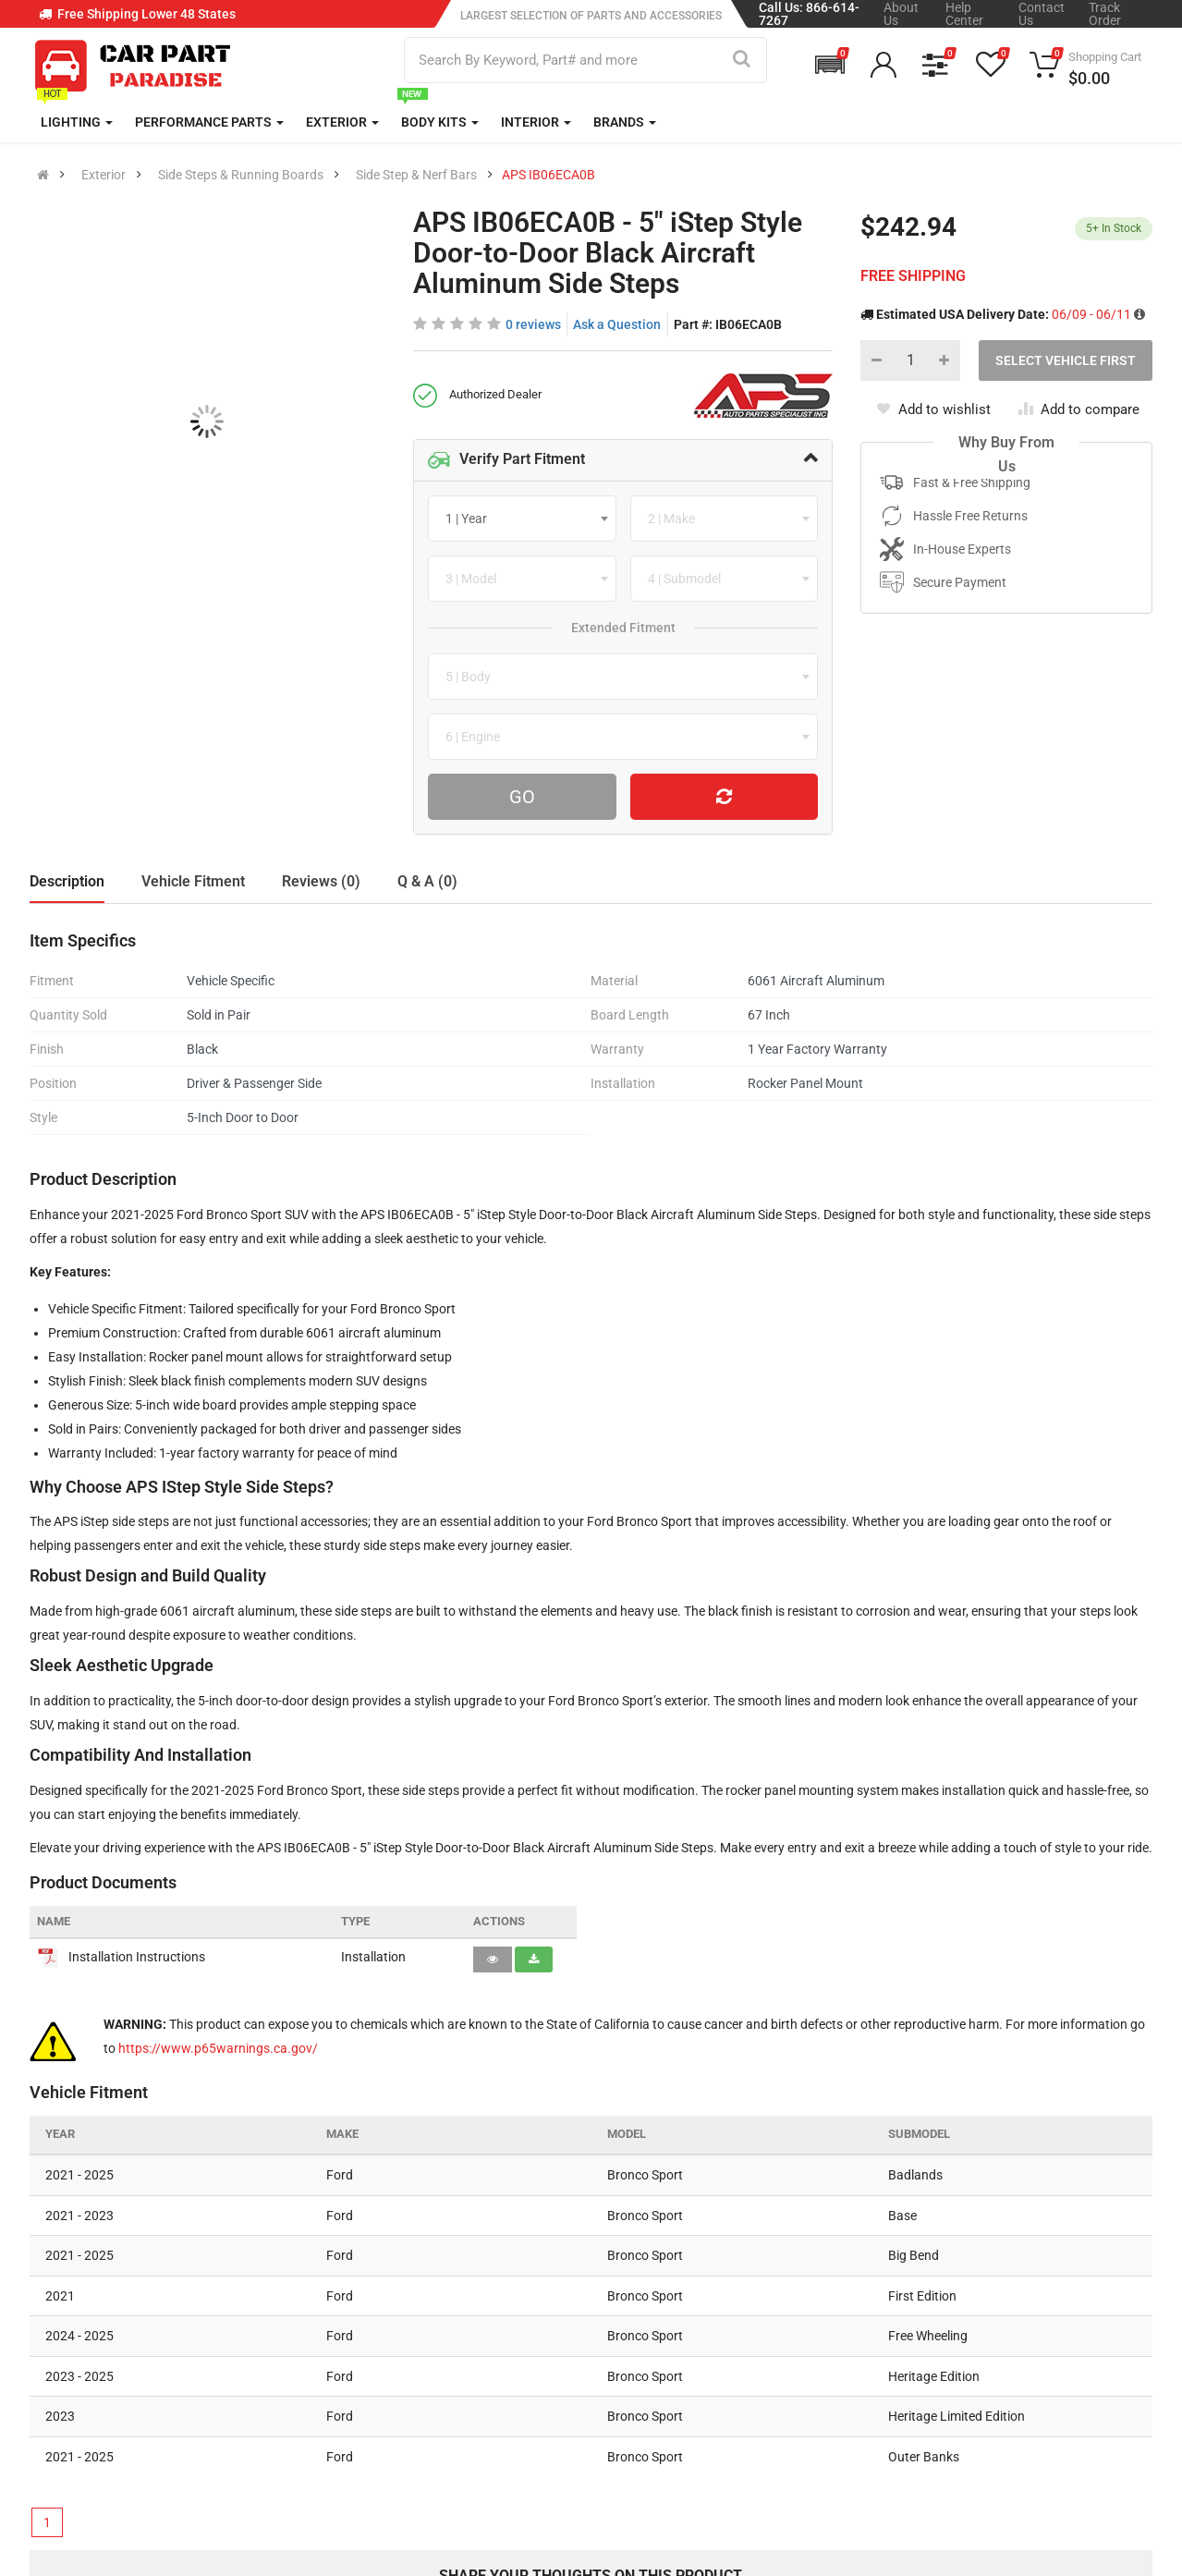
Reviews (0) (321, 881)
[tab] (623, 460)
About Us (901, 14)
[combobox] (522, 518)
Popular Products (754, 2381)
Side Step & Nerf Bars (416, 174)
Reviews (534, 2381)
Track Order (1105, 14)
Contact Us (1041, 14)
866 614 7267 (107, 2310)
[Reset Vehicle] (724, 797)
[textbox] (472, 518)
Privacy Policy (552, 2342)
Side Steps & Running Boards (240, 174)
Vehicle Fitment (193, 881)
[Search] (741, 60)
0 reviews (533, 324)
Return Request (364, 2419)
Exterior (103, 174)
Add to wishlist (933, 409)
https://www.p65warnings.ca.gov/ (218, 2048)
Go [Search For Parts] (522, 797)
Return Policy (357, 2381)
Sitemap (534, 2419)
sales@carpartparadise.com (153, 2357)
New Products (744, 2303)
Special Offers (744, 2342)
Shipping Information (381, 2342)
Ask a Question (617, 324)
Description (67, 881)
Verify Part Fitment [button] (506, 460)
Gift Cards (731, 2419)
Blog (523, 2303)
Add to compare (1078, 409)
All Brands (732, 2264)
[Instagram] (960, 2458)
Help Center (964, 14)
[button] (830, 65)
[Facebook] (911, 2458)
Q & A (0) (427, 881)
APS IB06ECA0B (548, 174)
